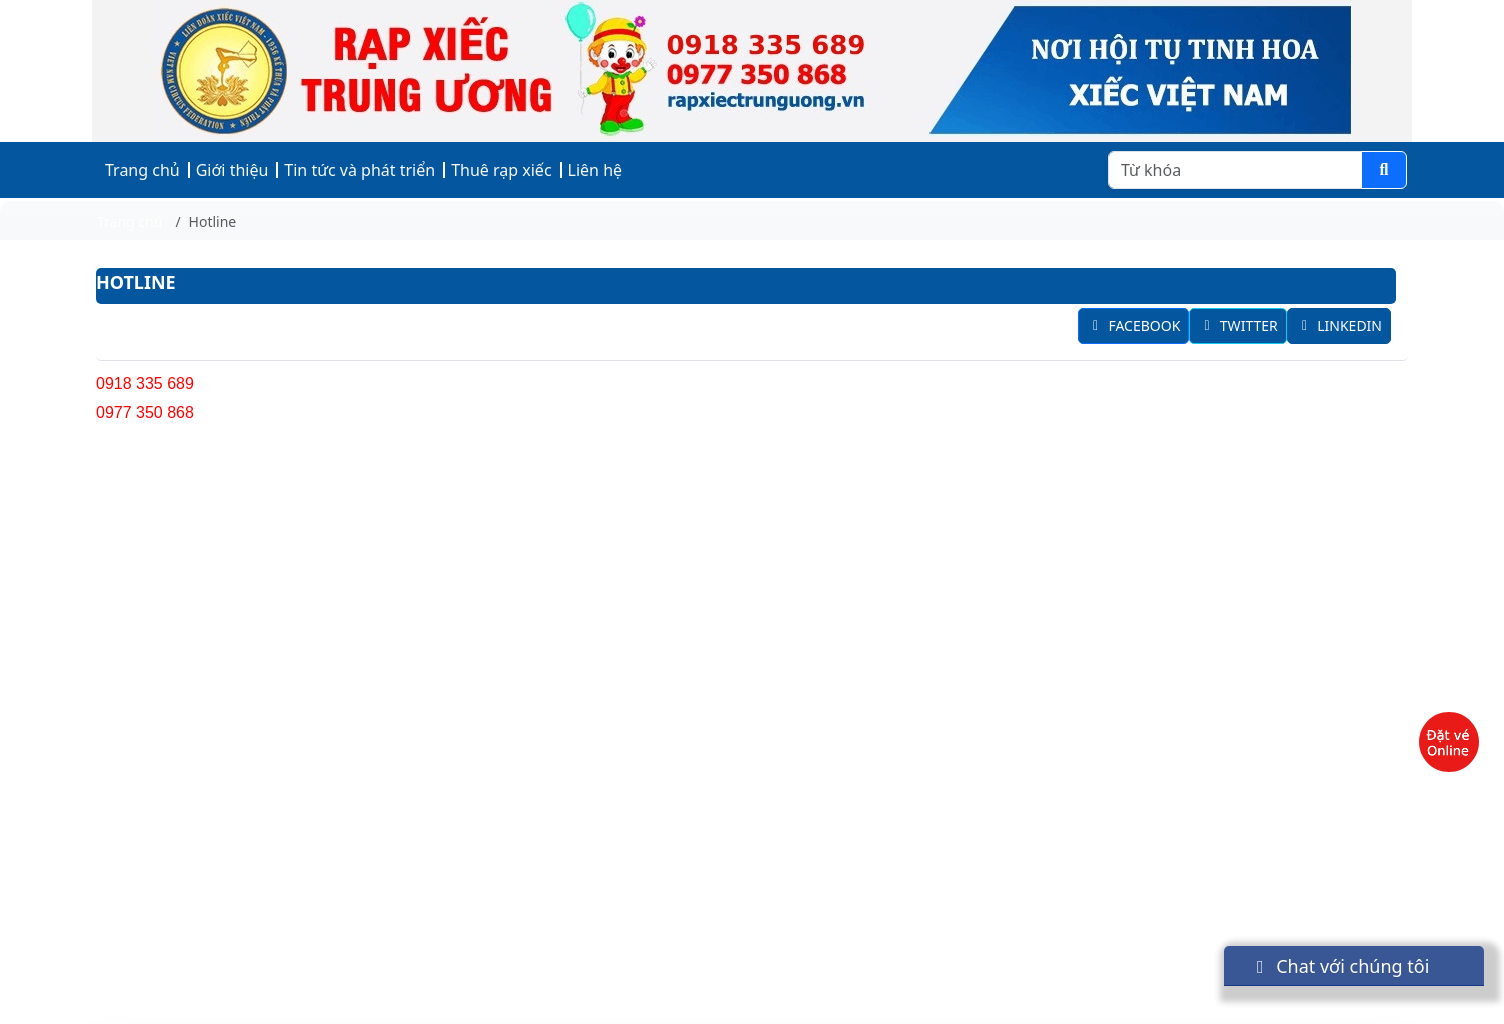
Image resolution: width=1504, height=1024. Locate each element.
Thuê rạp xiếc (501, 170)
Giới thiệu (232, 170)
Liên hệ (595, 170)
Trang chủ (142, 170)
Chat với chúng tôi (1339, 966)
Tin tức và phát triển (359, 170)
